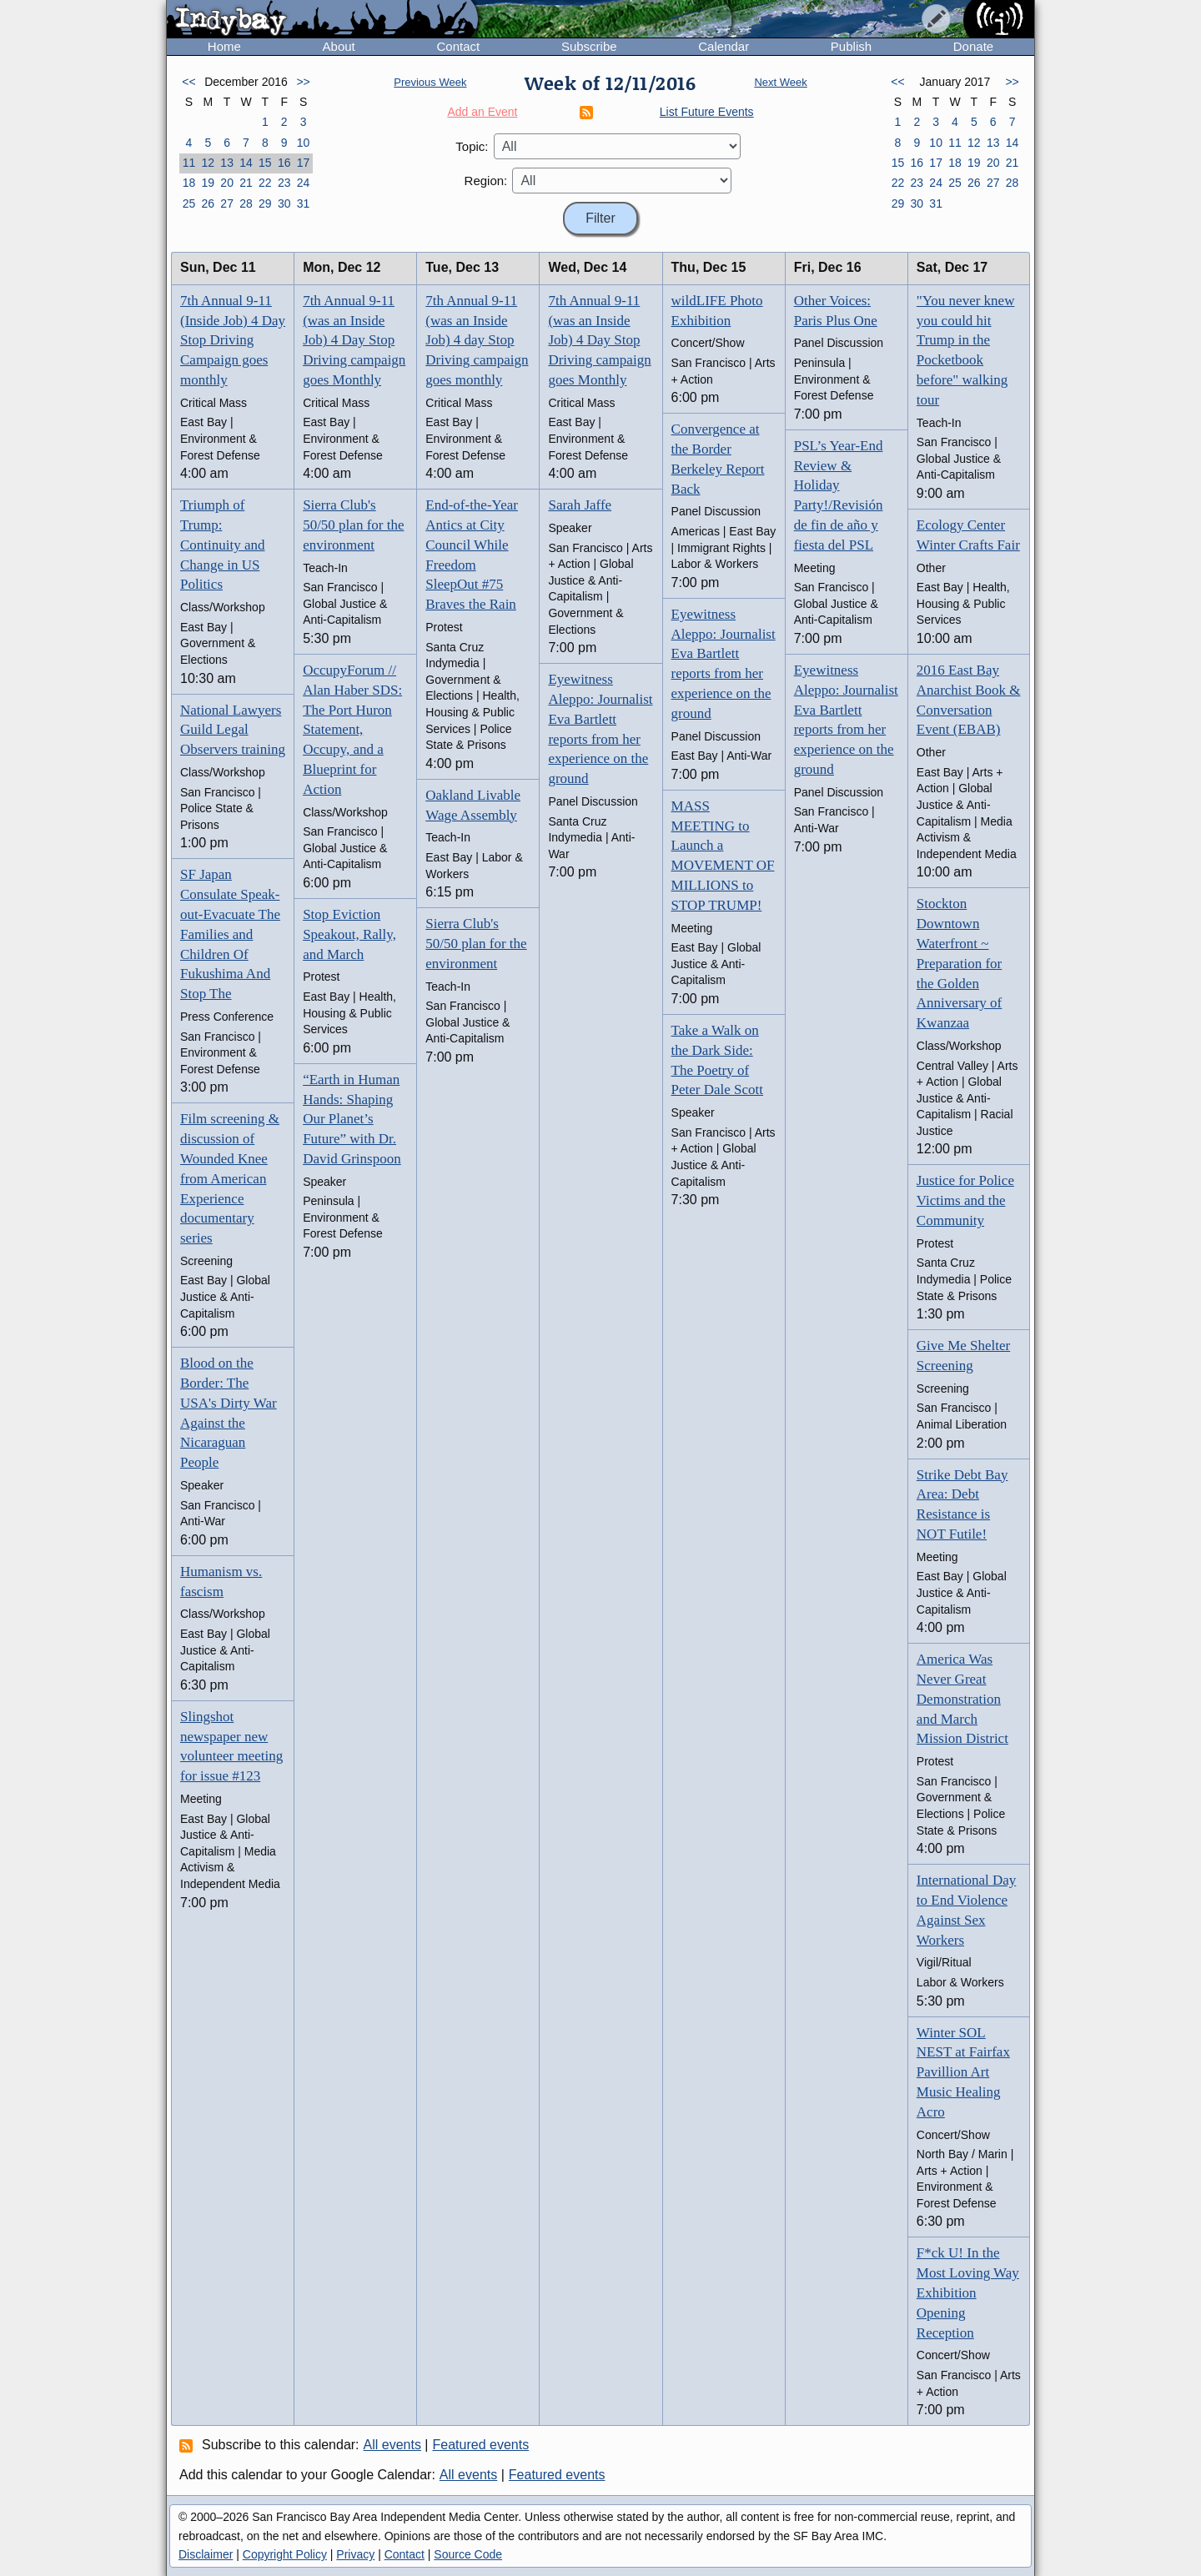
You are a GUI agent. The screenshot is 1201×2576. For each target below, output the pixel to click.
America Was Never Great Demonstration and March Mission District (962, 1698)
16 (284, 162)
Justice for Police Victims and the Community (965, 1200)
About (339, 46)
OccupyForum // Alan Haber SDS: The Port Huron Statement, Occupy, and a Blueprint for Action (352, 729)
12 (207, 162)
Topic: (471, 146)
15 (265, 162)
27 (227, 203)
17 (303, 162)
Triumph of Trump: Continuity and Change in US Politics (222, 544)
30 (284, 203)
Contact (458, 46)
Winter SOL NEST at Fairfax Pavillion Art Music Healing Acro (963, 2072)
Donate (973, 46)
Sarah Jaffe (579, 505)
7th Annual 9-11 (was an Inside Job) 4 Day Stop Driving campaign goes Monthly (354, 340)
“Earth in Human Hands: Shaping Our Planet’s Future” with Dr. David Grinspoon (352, 1119)
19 (207, 182)
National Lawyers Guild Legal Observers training (232, 730)
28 (246, 203)
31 (303, 203)
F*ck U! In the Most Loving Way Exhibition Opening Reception (968, 2292)
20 (227, 182)
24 (303, 182)
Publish (851, 46)
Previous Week (430, 82)
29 (265, 203)
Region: (486, 180)
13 (227, 162)
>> (302, 81)
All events (392, 2445)
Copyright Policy (285, 2554)
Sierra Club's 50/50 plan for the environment (353, 525)
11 (189, 162)
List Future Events (707, 111)
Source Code (468, 2554)
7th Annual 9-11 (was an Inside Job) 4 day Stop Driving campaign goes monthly (476, 340)
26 (207, 203)
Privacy (355, 2554)
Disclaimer (205, 2554)
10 (303, 142)
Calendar (723, 46)
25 (189, 203)
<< (188, 81)
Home (224, 46)
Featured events (481, 2445)
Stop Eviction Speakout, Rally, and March (349, 934)
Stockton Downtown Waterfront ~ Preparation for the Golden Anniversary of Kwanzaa (959, 963)
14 (246, 162)
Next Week (780, 82)
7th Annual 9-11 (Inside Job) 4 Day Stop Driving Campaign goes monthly (232, 340)
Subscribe (589, 46)
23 (284, 182)
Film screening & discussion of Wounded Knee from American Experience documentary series (229, 1178)
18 (189, 182)
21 (246, 182)
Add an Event (482, 111)
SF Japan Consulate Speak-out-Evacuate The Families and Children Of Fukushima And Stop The (230, 934)
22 (265, 182)
